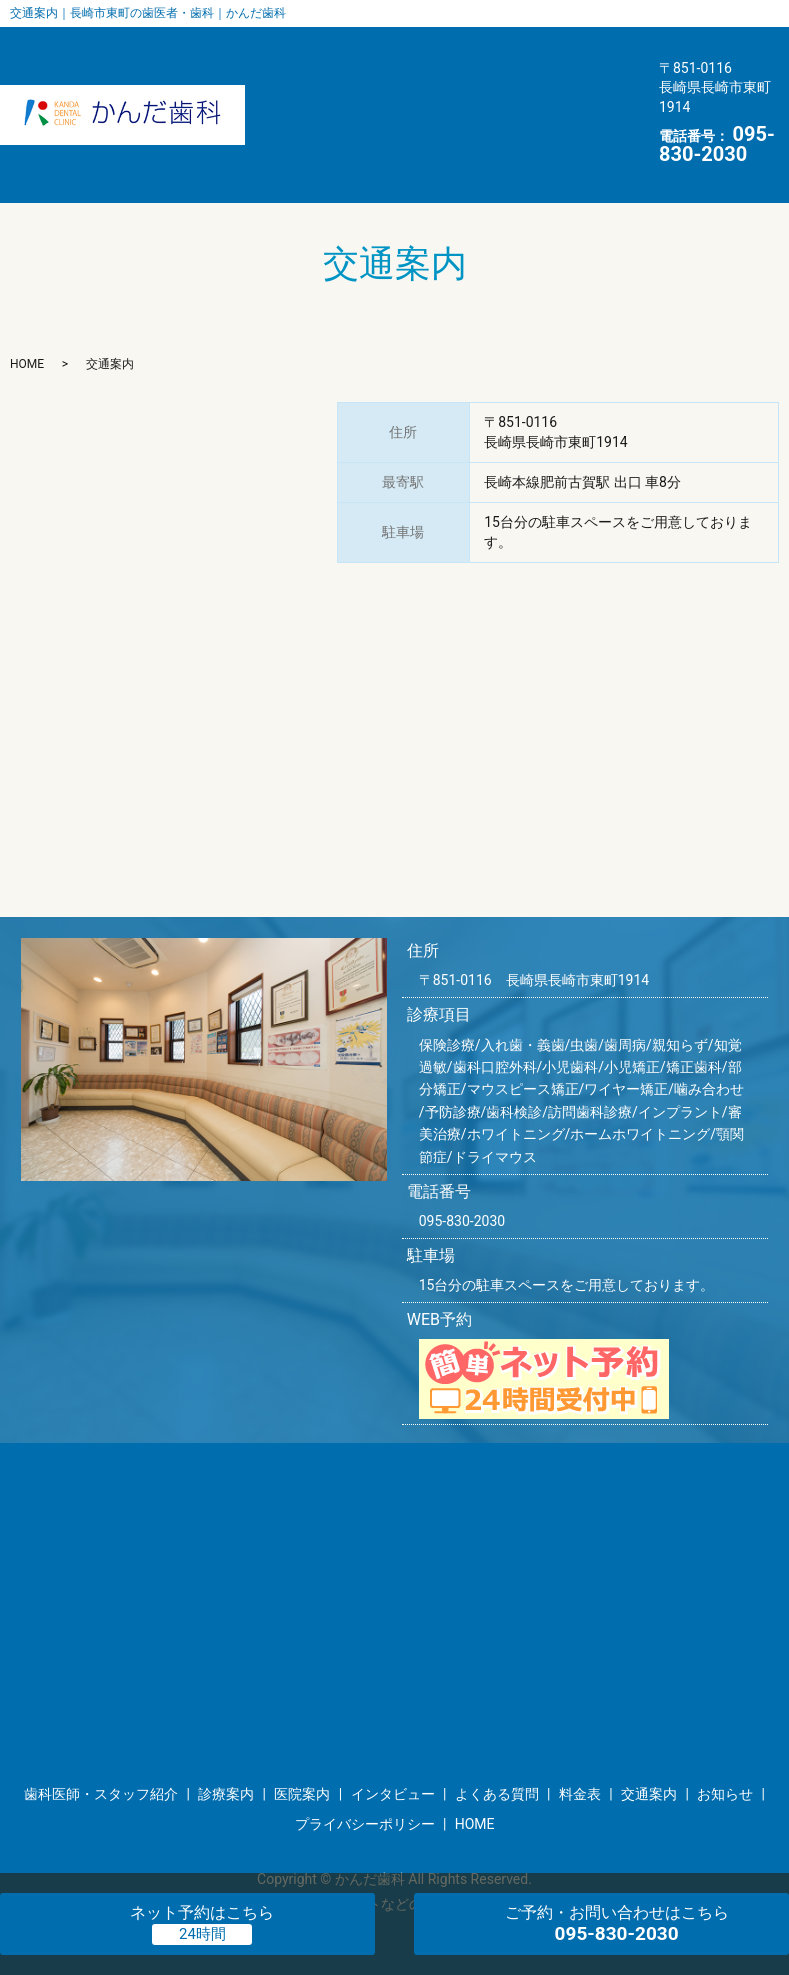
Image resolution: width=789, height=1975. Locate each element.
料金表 (495, 86)
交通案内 (584, 86)
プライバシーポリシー (365, 1767)
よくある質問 (392, 86)
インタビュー (265, 86)
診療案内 (548, 49)
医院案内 (452, 49)
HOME (339, 124)
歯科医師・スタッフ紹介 (302, 49)
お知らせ (250, 124)
